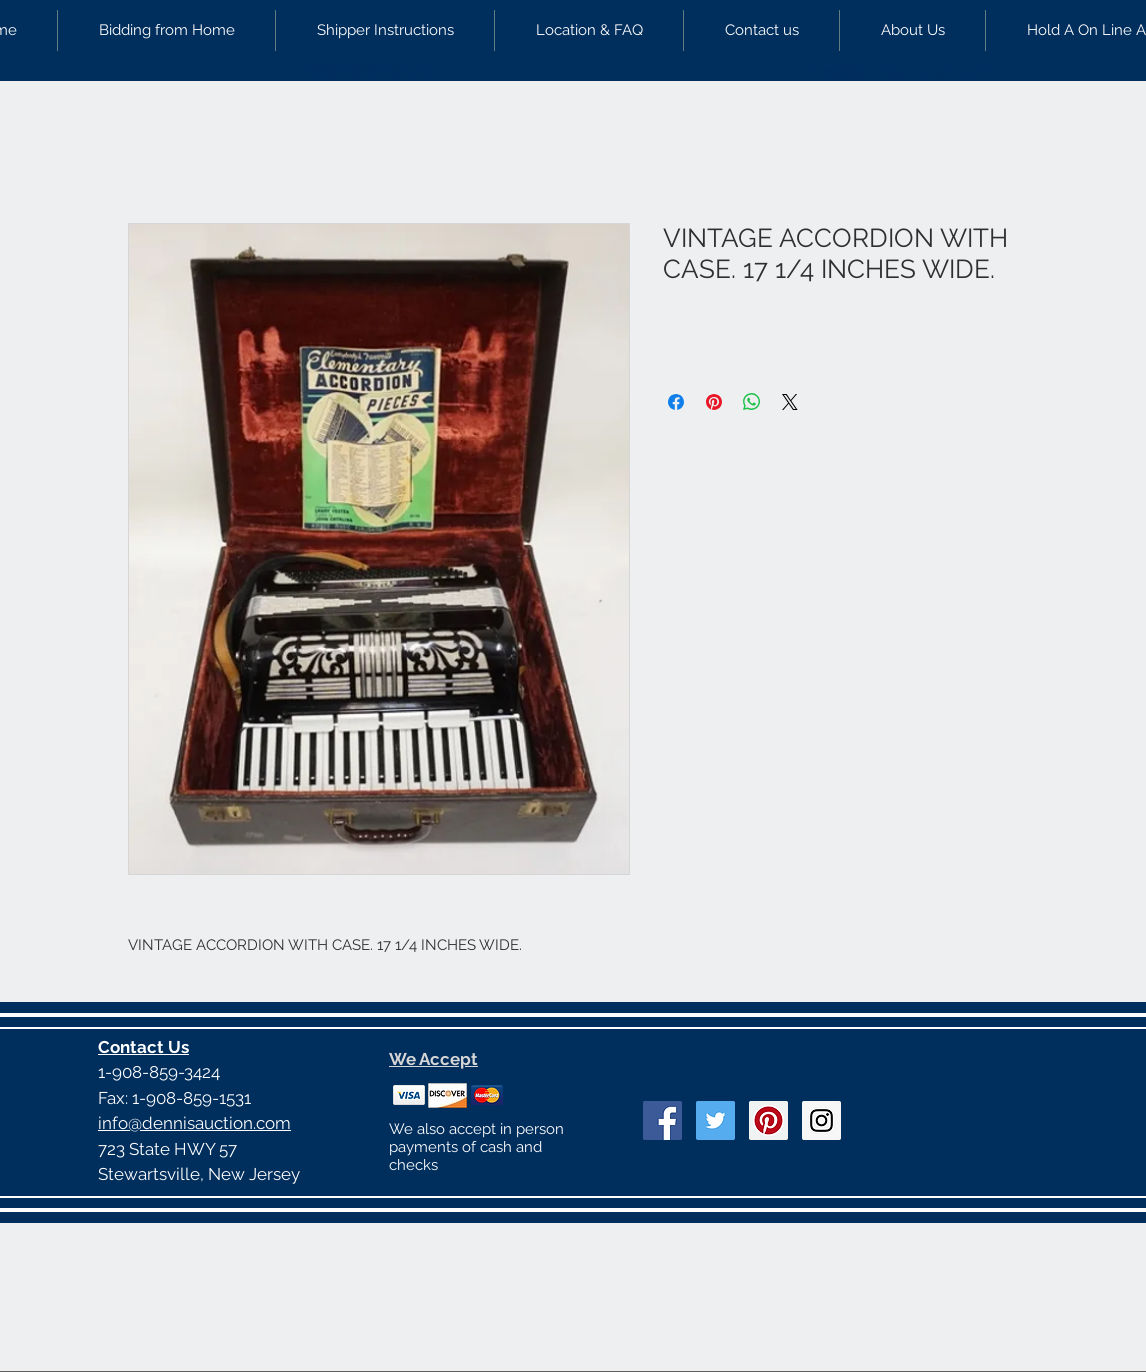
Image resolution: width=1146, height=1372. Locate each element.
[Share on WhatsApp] (752, 402)
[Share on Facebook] (676, 402)
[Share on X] (790, 402)
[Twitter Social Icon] (715, 1120)
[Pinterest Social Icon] (768, 1120)
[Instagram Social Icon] (821, 1120)
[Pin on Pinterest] (714, 402)
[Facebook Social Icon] (662, 1120)
